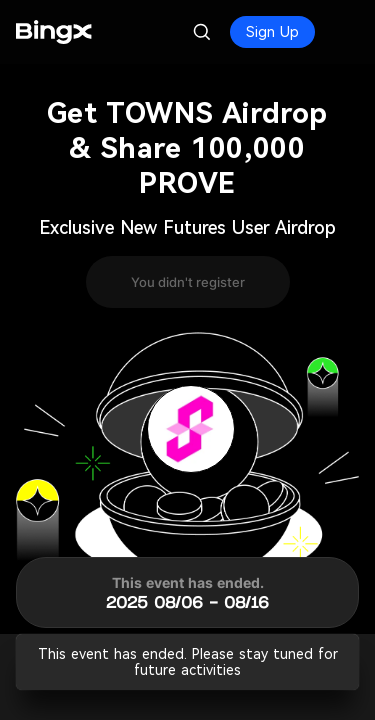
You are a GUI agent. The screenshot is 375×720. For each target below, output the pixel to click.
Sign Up (272, 32)
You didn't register (188, 282)
